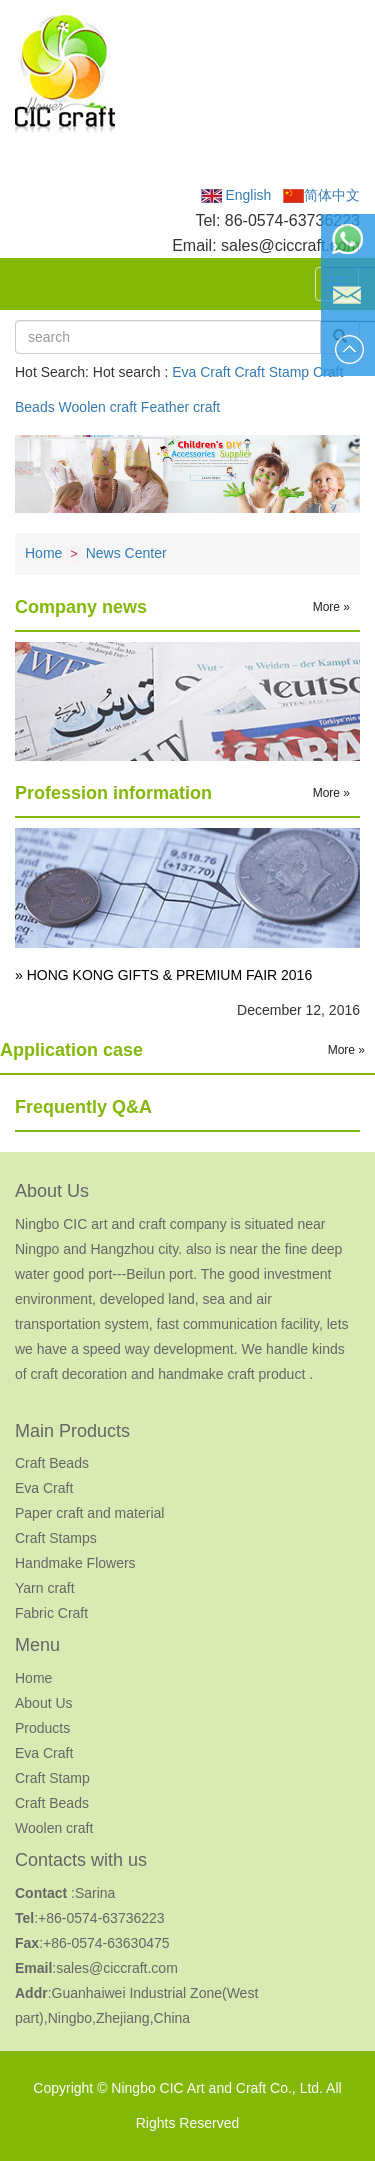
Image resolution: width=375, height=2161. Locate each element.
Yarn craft (45, 1588)
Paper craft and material (89, 1513)
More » (331, 607)
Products (42, 1728)
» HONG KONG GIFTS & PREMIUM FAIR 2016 (163, 975)
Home (43, 553)
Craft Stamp (271, 372)
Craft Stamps (56, 1538)
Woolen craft (98, 407)
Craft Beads (52, 1463)
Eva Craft (201, 372)
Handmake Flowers (75, 1563)
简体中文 (321, 195)
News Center (126, 553)
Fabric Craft (51, 1613)
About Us (44, 1703)
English (236, 195)
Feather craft (180, 407)
